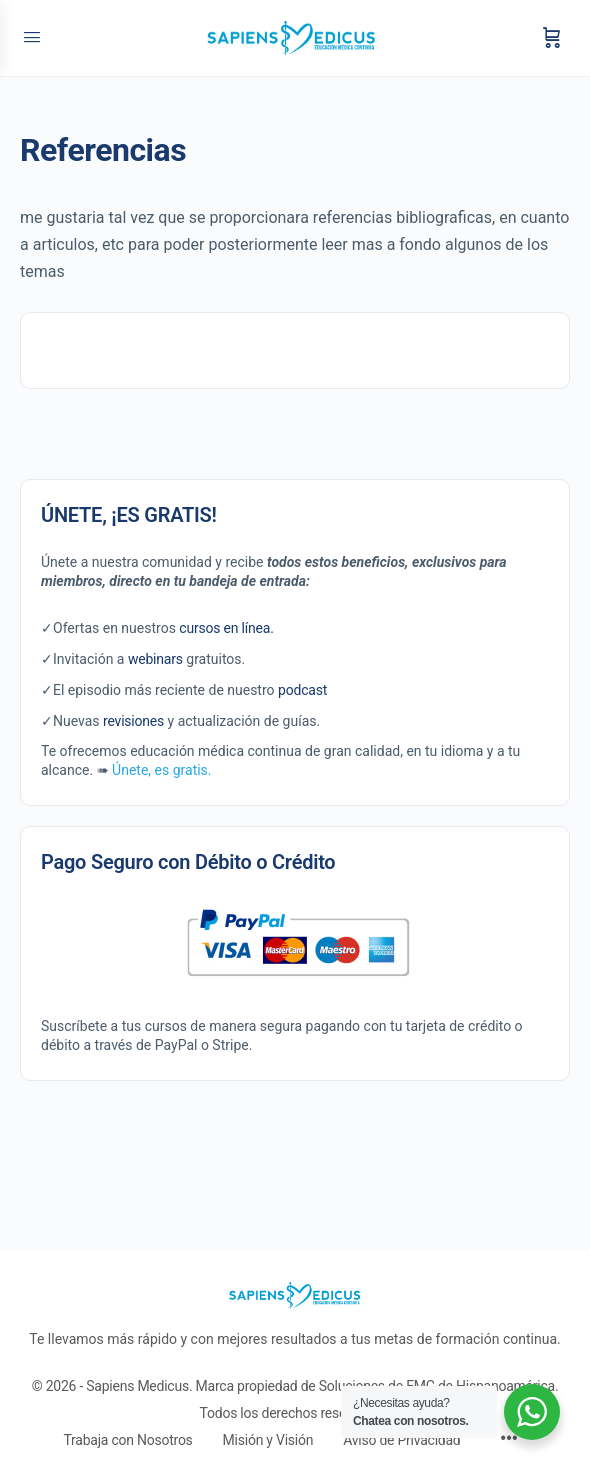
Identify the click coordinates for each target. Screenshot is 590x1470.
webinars (155, 659)
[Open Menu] (32, 37)
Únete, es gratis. (161, 770)
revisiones (133, 721)
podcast (302, 690)
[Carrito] (552, 38)
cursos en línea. (226, 628)
